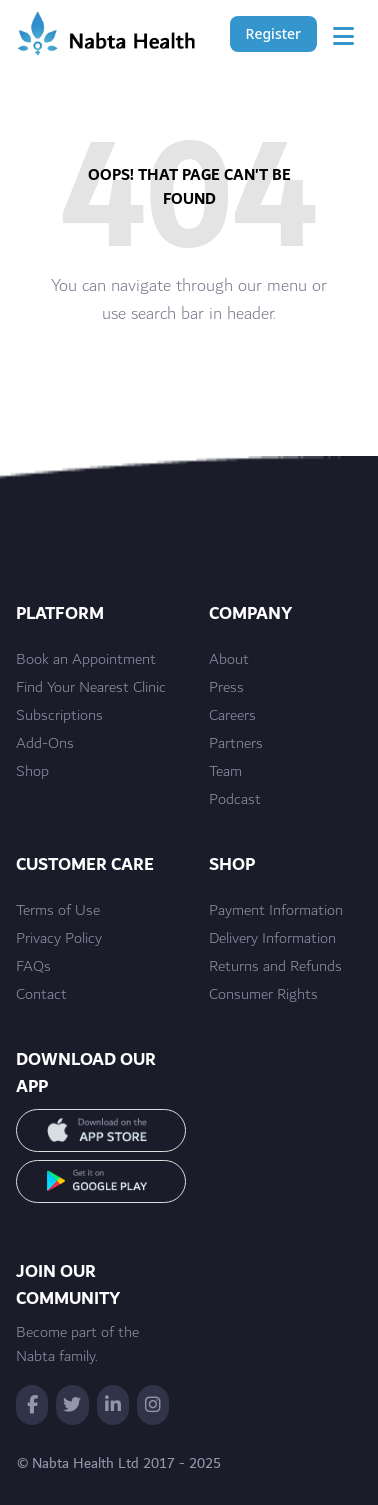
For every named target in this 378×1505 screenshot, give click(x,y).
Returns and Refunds (275, 967)
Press (226, 688)
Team (225, 772)
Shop (32, 772)
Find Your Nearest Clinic (91, 688)
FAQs (33, 967)
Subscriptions (59, 716)
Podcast (235, 800)
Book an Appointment (86, 660)
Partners (236, 744)
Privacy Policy (59, 939)
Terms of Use (58, 911)
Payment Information (276, 911)
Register (273, 33)
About (229, 660)
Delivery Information (272, 939)
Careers (232, 716)
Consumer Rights (263, 995)
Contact (41, 995)
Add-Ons (45, 744)
